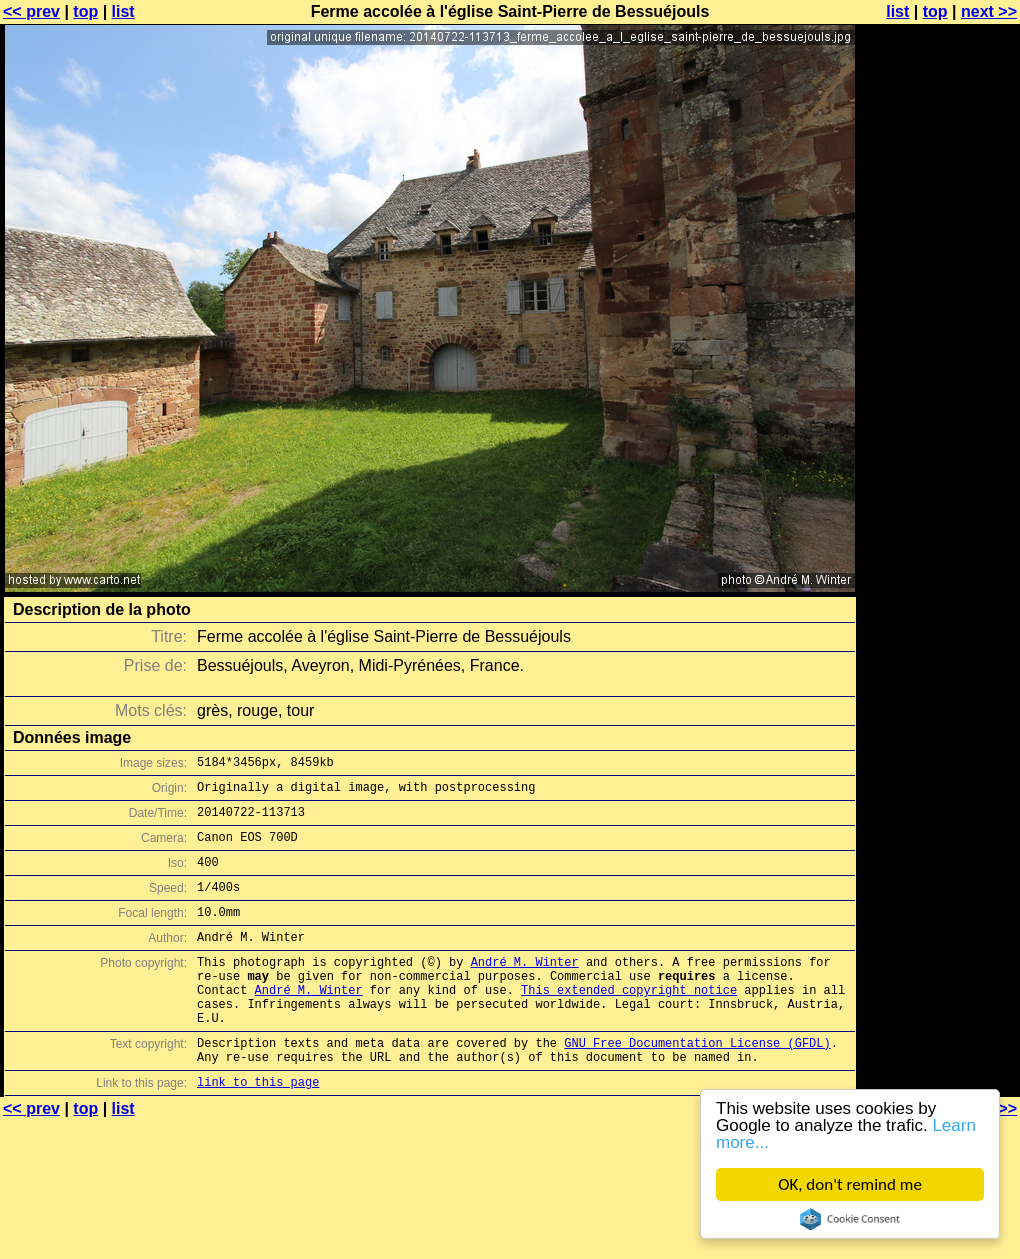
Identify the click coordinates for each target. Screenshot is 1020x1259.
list (123, 11)
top (85, 11)
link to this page (258, 1129)
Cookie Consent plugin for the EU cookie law (850, 1219)
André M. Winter (525, 988)
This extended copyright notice (629, 1022)
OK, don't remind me (850, 1184)
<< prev (31, 11)
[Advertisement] (939, 257)
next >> (989, 11)
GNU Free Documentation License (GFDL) (697, 1084)
